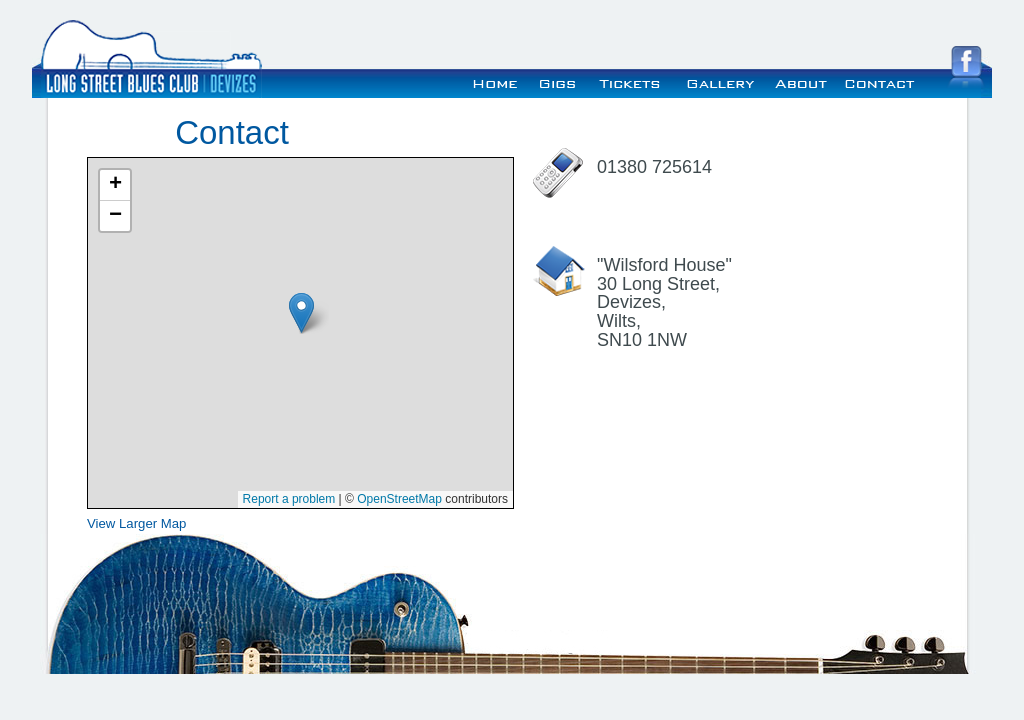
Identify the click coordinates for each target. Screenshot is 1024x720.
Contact (879, 81)
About (800, 81)
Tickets (631, 81)
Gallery (718, 81)
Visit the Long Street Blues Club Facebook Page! (966, 67)
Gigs (559, 81)
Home (495, 81)
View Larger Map (136, 523)
